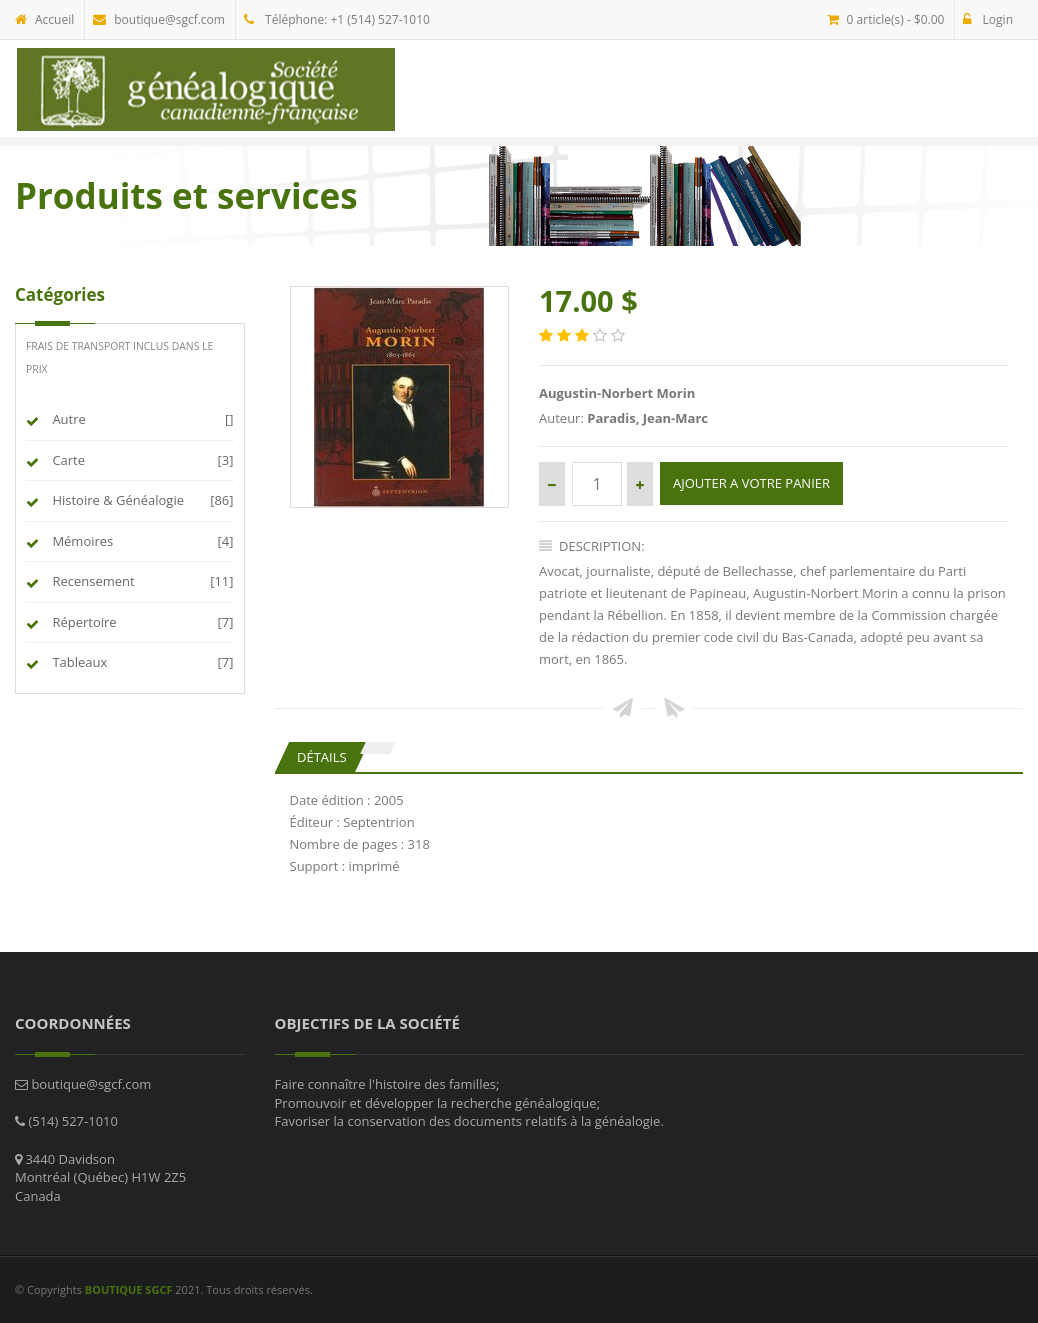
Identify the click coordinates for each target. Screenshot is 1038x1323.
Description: (592, 546)
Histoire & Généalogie (115, 500)
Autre (66, 419)
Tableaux (77, 662)
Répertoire (82, 622)
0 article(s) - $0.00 (886, 19)
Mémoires (80, 541)
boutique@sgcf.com (159, 19)
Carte (66, 460)
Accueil (44, 19)
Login (988, 19)
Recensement (91, 581)
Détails (322, 757)
